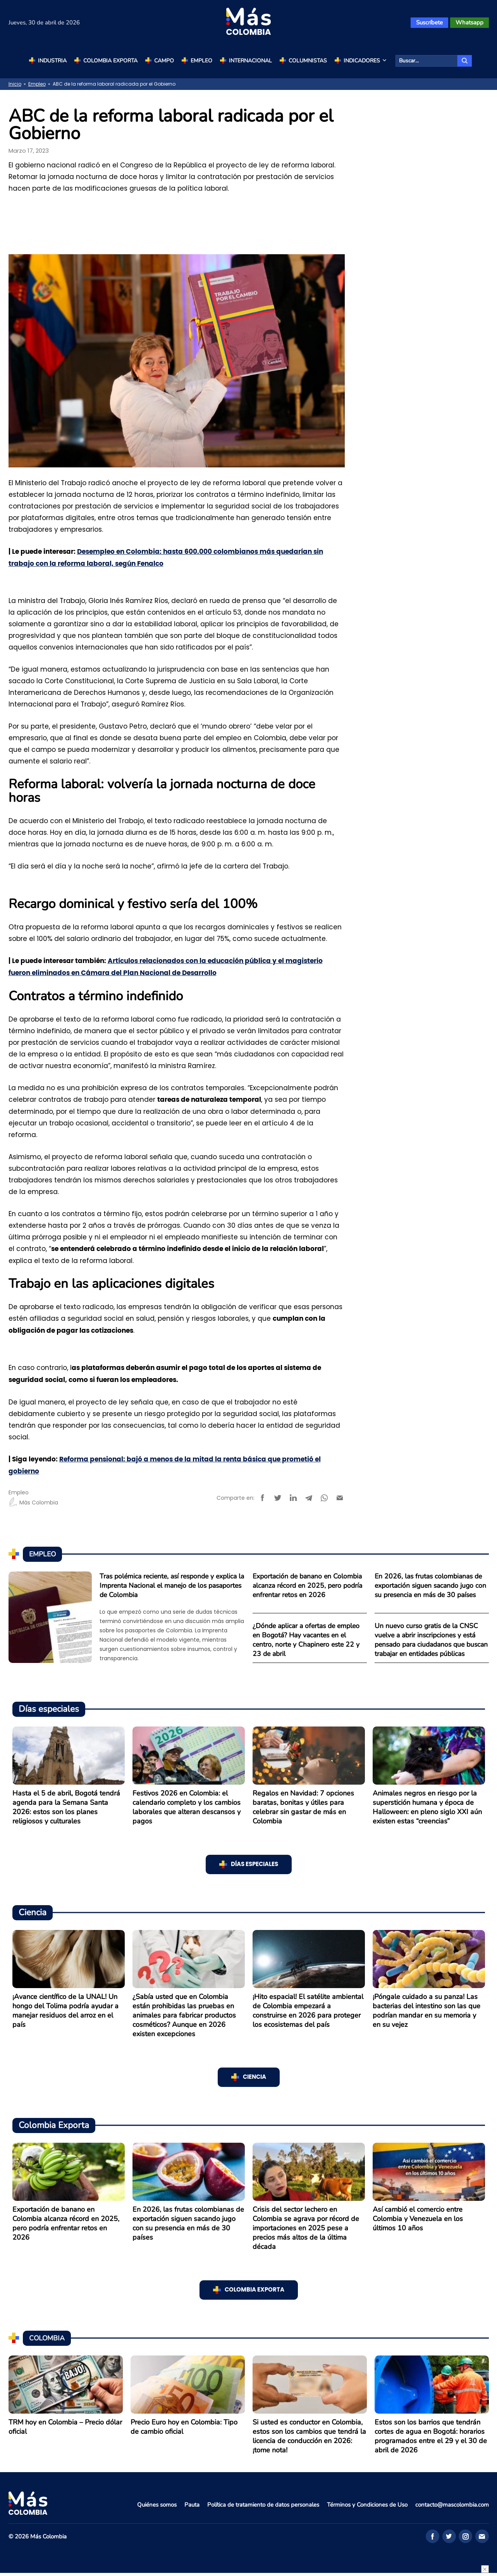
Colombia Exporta (110, 60)
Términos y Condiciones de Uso (367, 2505)
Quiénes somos (157, 2505)
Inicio (15, 84)
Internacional (250, 60)
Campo (164, 60)
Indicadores (366, 61)
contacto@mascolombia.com (452, 2505)
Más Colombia (33, 1502)
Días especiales (254, 1864)
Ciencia (254, 2077)
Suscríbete (429, 22)
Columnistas (308, 60)
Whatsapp (469, 22)
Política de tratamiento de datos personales (263, 2505)
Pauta (191, 2505)
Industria (52, 60)
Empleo (201, 60)
